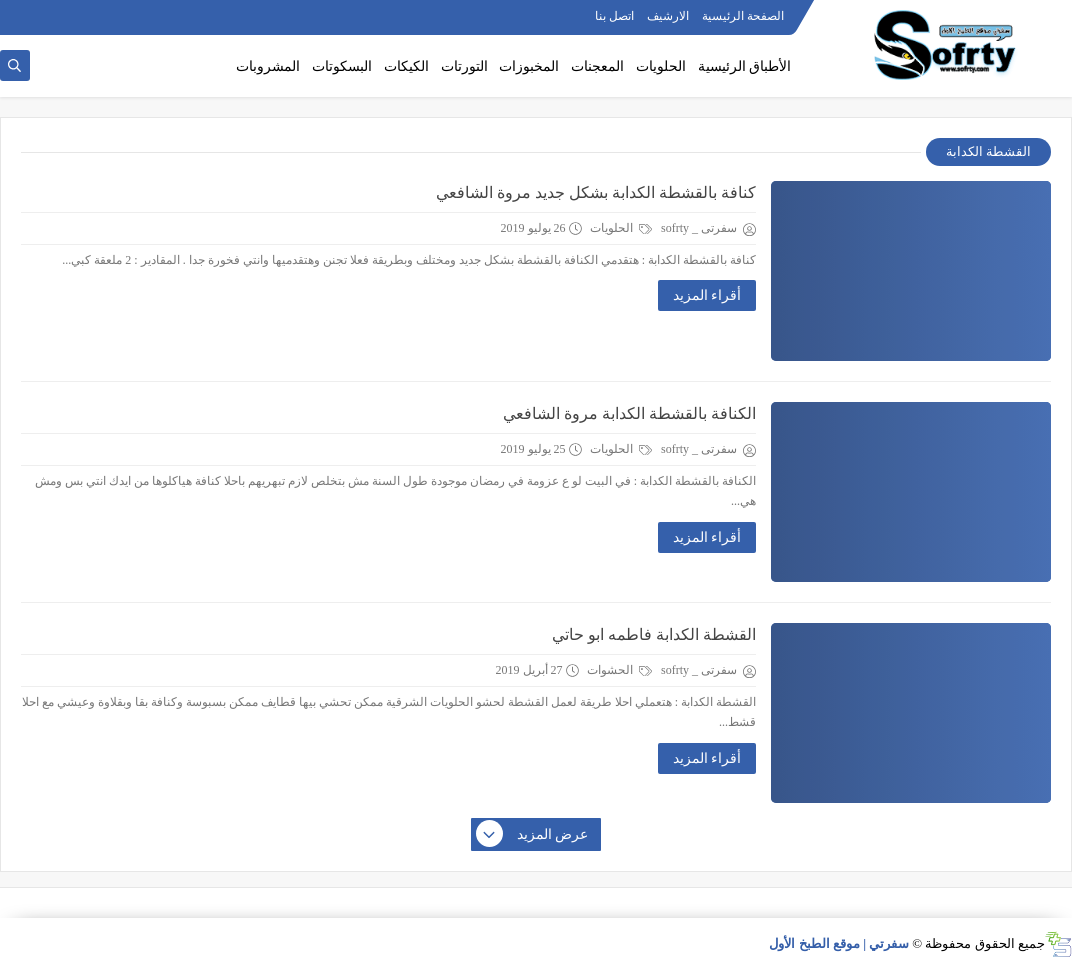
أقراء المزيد (707, 295)
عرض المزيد (533, 835)
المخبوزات (529, 66)
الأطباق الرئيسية (745, 66)
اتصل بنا (614, 16)
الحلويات (661, 66)
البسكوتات (342, 66)
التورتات (464, 66)
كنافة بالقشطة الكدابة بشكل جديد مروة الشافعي (596, 192)
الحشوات (619, 670)
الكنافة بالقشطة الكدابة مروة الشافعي (629, 413)
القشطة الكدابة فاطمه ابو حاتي (654, 634)
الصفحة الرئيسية (743, 16)
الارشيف (668, 16)
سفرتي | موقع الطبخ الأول (839, 943)
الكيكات (406, 66)
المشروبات (268, 66)
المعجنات (597, 66)
